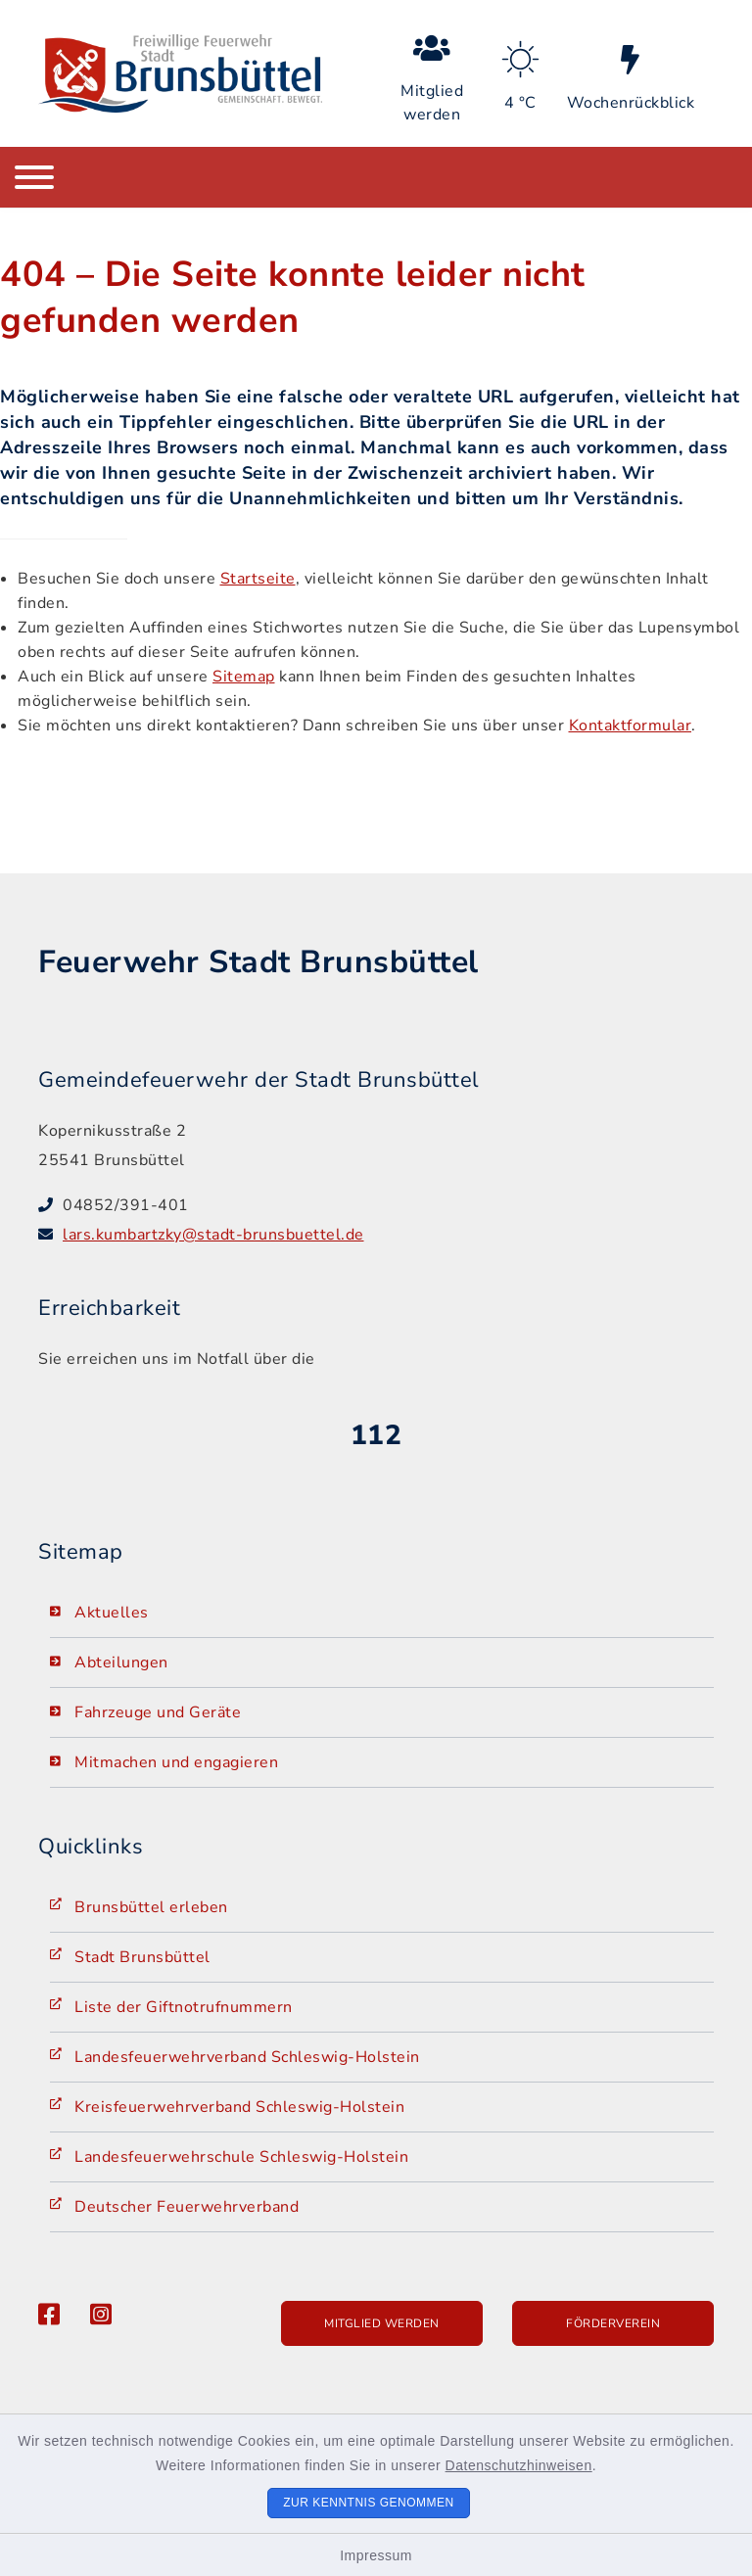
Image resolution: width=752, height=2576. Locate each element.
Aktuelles (111, 1612)
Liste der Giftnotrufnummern (183, 2007)
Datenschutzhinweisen (519, 2465)
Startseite (258, 578)
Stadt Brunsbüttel (142, 1957)
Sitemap (243, 676)
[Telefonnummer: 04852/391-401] (388, 1205)
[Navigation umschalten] (34, 177)
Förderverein (613, 2323)
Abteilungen (121, 1662)
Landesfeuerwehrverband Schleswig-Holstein (247, 2057)
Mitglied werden (382, 2323)
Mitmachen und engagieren (176, 1762)
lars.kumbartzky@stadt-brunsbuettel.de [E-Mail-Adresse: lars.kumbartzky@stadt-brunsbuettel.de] (213, 1234)
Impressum (376, 2555)
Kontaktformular (630, 725)
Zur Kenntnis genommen (368, 2502)
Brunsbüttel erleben (151, 1907)
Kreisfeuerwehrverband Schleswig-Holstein (239, 2107)
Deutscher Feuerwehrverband (186, 2207)
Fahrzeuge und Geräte (157, 1712)
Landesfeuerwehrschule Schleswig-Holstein (241, 2157)
